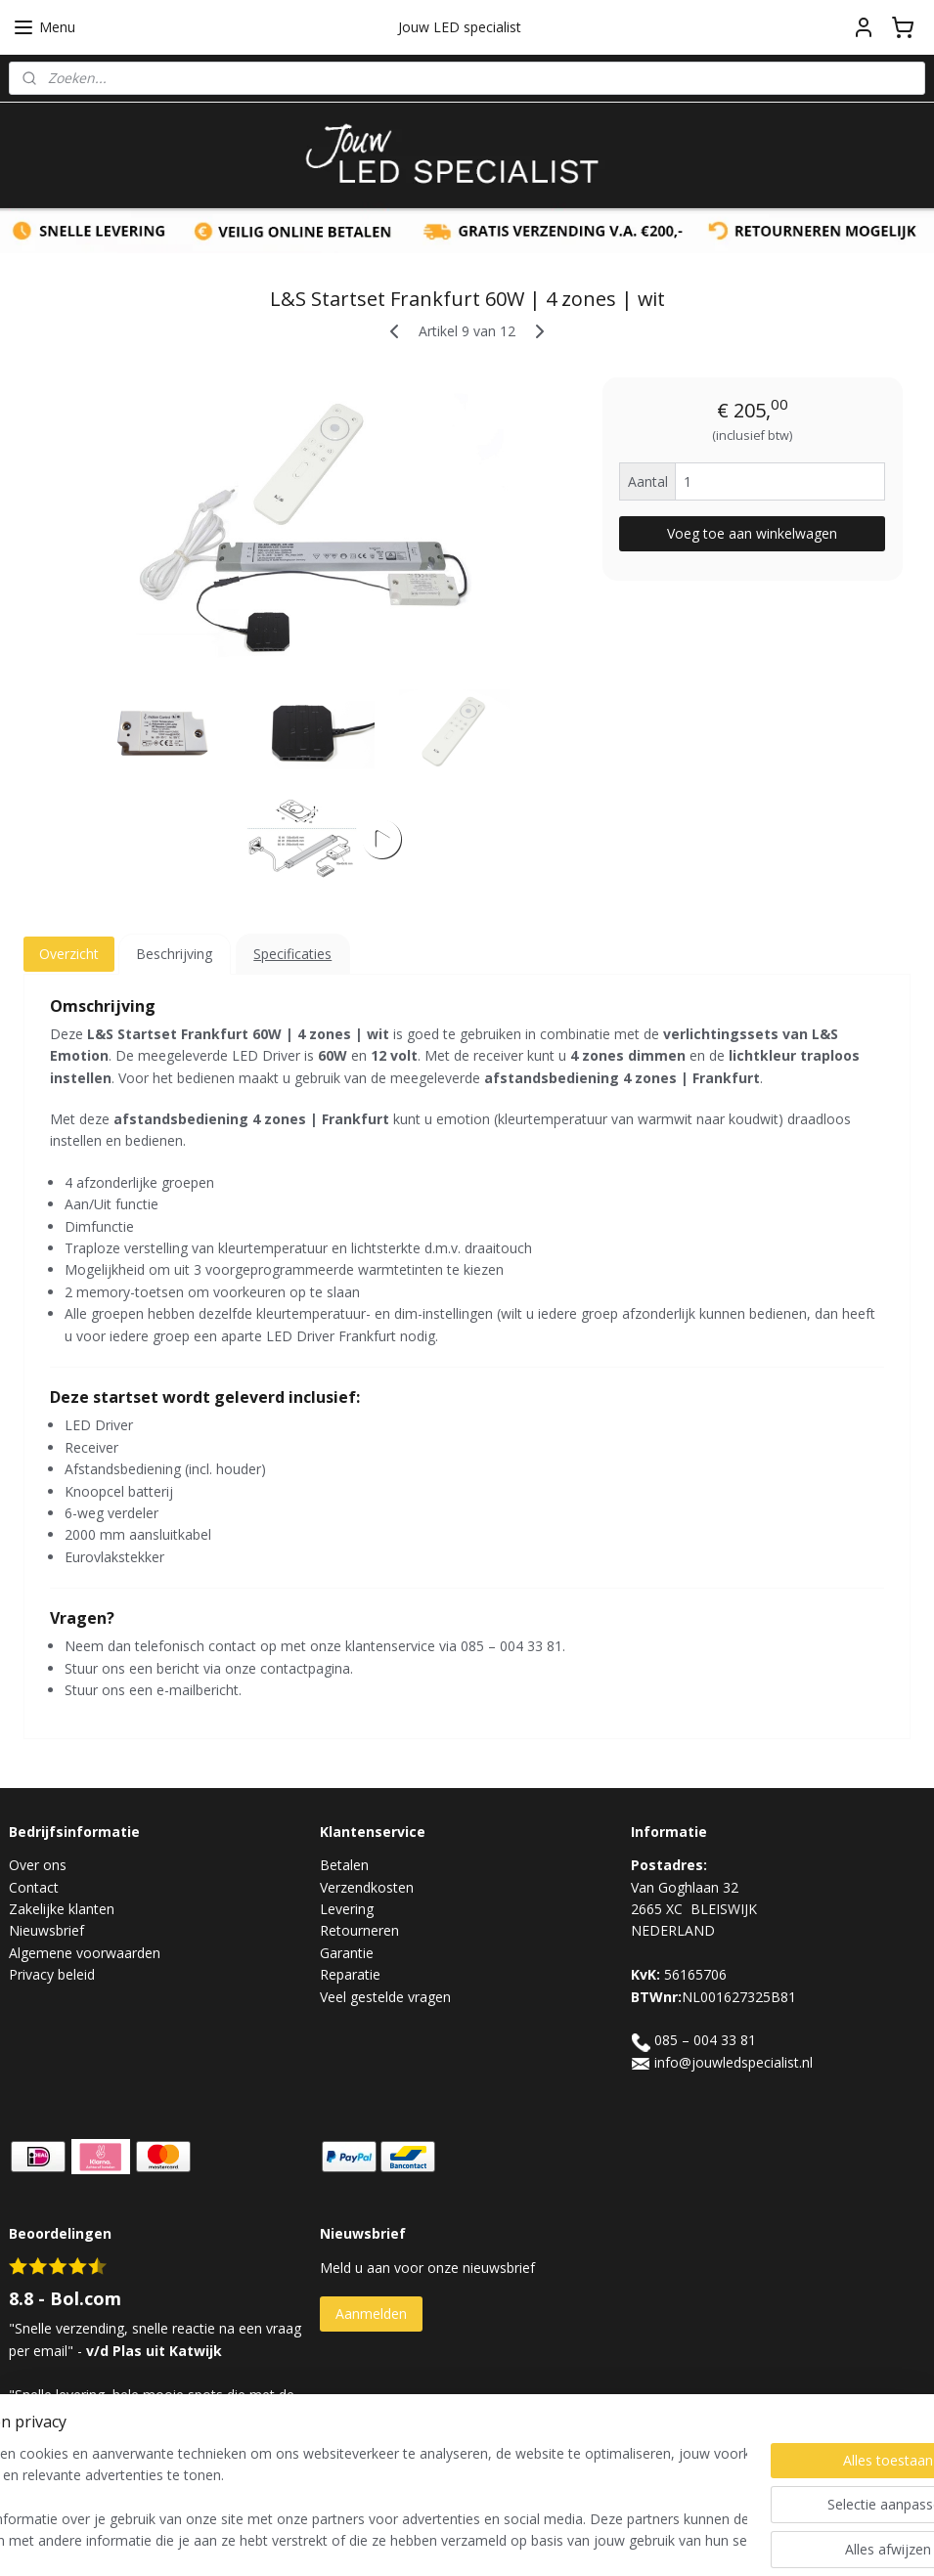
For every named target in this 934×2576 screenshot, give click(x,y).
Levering (347, 1908)
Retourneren (359, 1930)
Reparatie (350, 1974)
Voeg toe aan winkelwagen (752, 533)
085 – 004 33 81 (705, 2039)
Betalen (344, 1865)
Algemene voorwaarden (84, 1952)
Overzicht (69, 953)
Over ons (38, 1865)
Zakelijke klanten (61, 1908)
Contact (34, 1887)
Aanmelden (371, 2313)
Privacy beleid (52, 1974)
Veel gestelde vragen (385, 1996)
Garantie (347, 1952)
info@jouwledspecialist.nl (733, 2062)
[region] (337, 2499)
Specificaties (292, 953)
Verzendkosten (367, 1887)
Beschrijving (174, 953)
